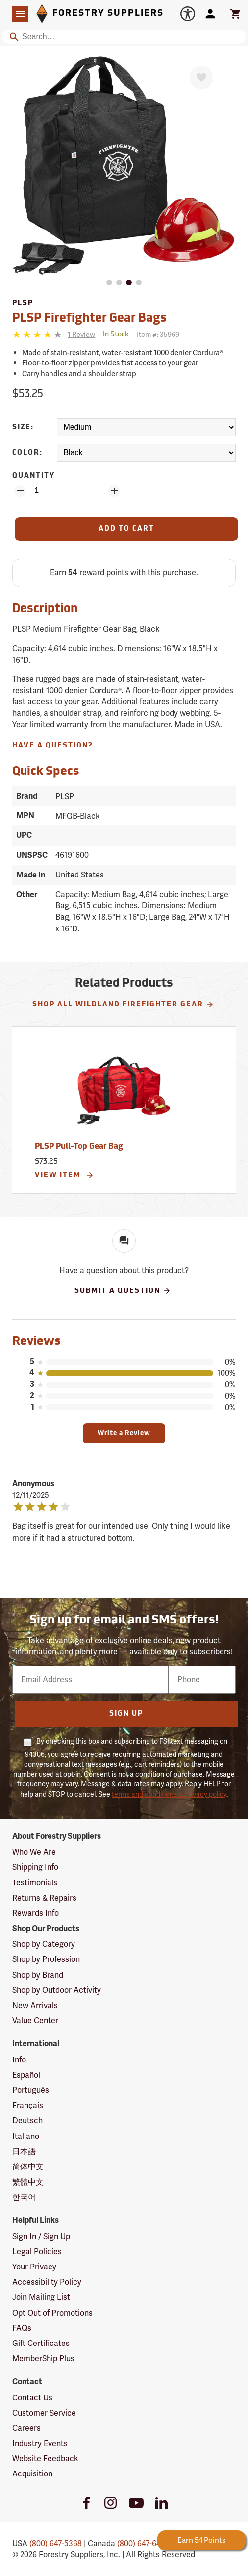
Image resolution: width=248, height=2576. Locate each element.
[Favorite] (201, 77)
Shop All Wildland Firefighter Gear (123, 1004)
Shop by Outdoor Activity (56, 1990)
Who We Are (34, 1852)
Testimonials (34, 1883)
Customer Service (44, 2413)
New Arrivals (35, 2005)
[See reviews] (81, 335)
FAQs (21, 2328)
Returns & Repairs (44, 1898)
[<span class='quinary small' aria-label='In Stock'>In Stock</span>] (116, 334)
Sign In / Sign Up (41, 2236)
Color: (27, 453)
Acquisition (32, 2474)
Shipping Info (35, 1867)
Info (19, 2060)
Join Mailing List (41, 2297)
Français (27, 2105)
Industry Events (40, 2443)
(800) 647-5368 (55, 2543)
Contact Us (32, 2398)
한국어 (24, 2197)
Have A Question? (52, 745)
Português (30, 2090)
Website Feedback (45, 2458)
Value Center (35, 2020)
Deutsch (27, 2120)
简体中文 (28, 2167)
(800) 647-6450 (143, 2543)
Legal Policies (37, 2251)
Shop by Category (43, 1944)
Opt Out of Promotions (52, 2313)
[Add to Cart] (126, 529)
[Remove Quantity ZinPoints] (20, 491)
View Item (64, 1175)
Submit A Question (122, 1291)
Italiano (25, 2136)
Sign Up (126, 1714)
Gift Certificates (41, 2343)
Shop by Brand (37, 1975)
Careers (26, 2428)
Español (26, 2075)
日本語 (24, 2151)
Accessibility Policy (46, 2282)
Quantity (33, 476)
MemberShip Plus (43, 2358)
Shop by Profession (46, 1959)
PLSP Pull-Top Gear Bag (79, 1147)
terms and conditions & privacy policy (169, 1794)
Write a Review (124, 1433)
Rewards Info (35, 1913)
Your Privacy (34, 2267)
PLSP (22, 303)
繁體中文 (28, 2182)
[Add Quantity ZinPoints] (114, 491)
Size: (23, 427)
